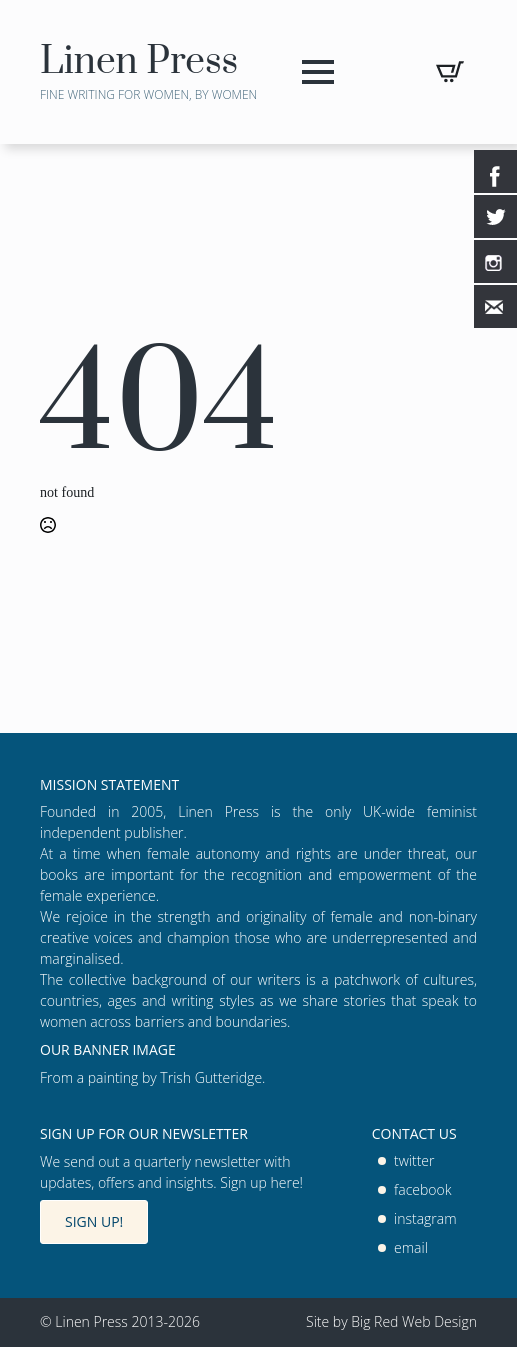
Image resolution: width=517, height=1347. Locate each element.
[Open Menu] (318, 72)
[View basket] (450, 72)
